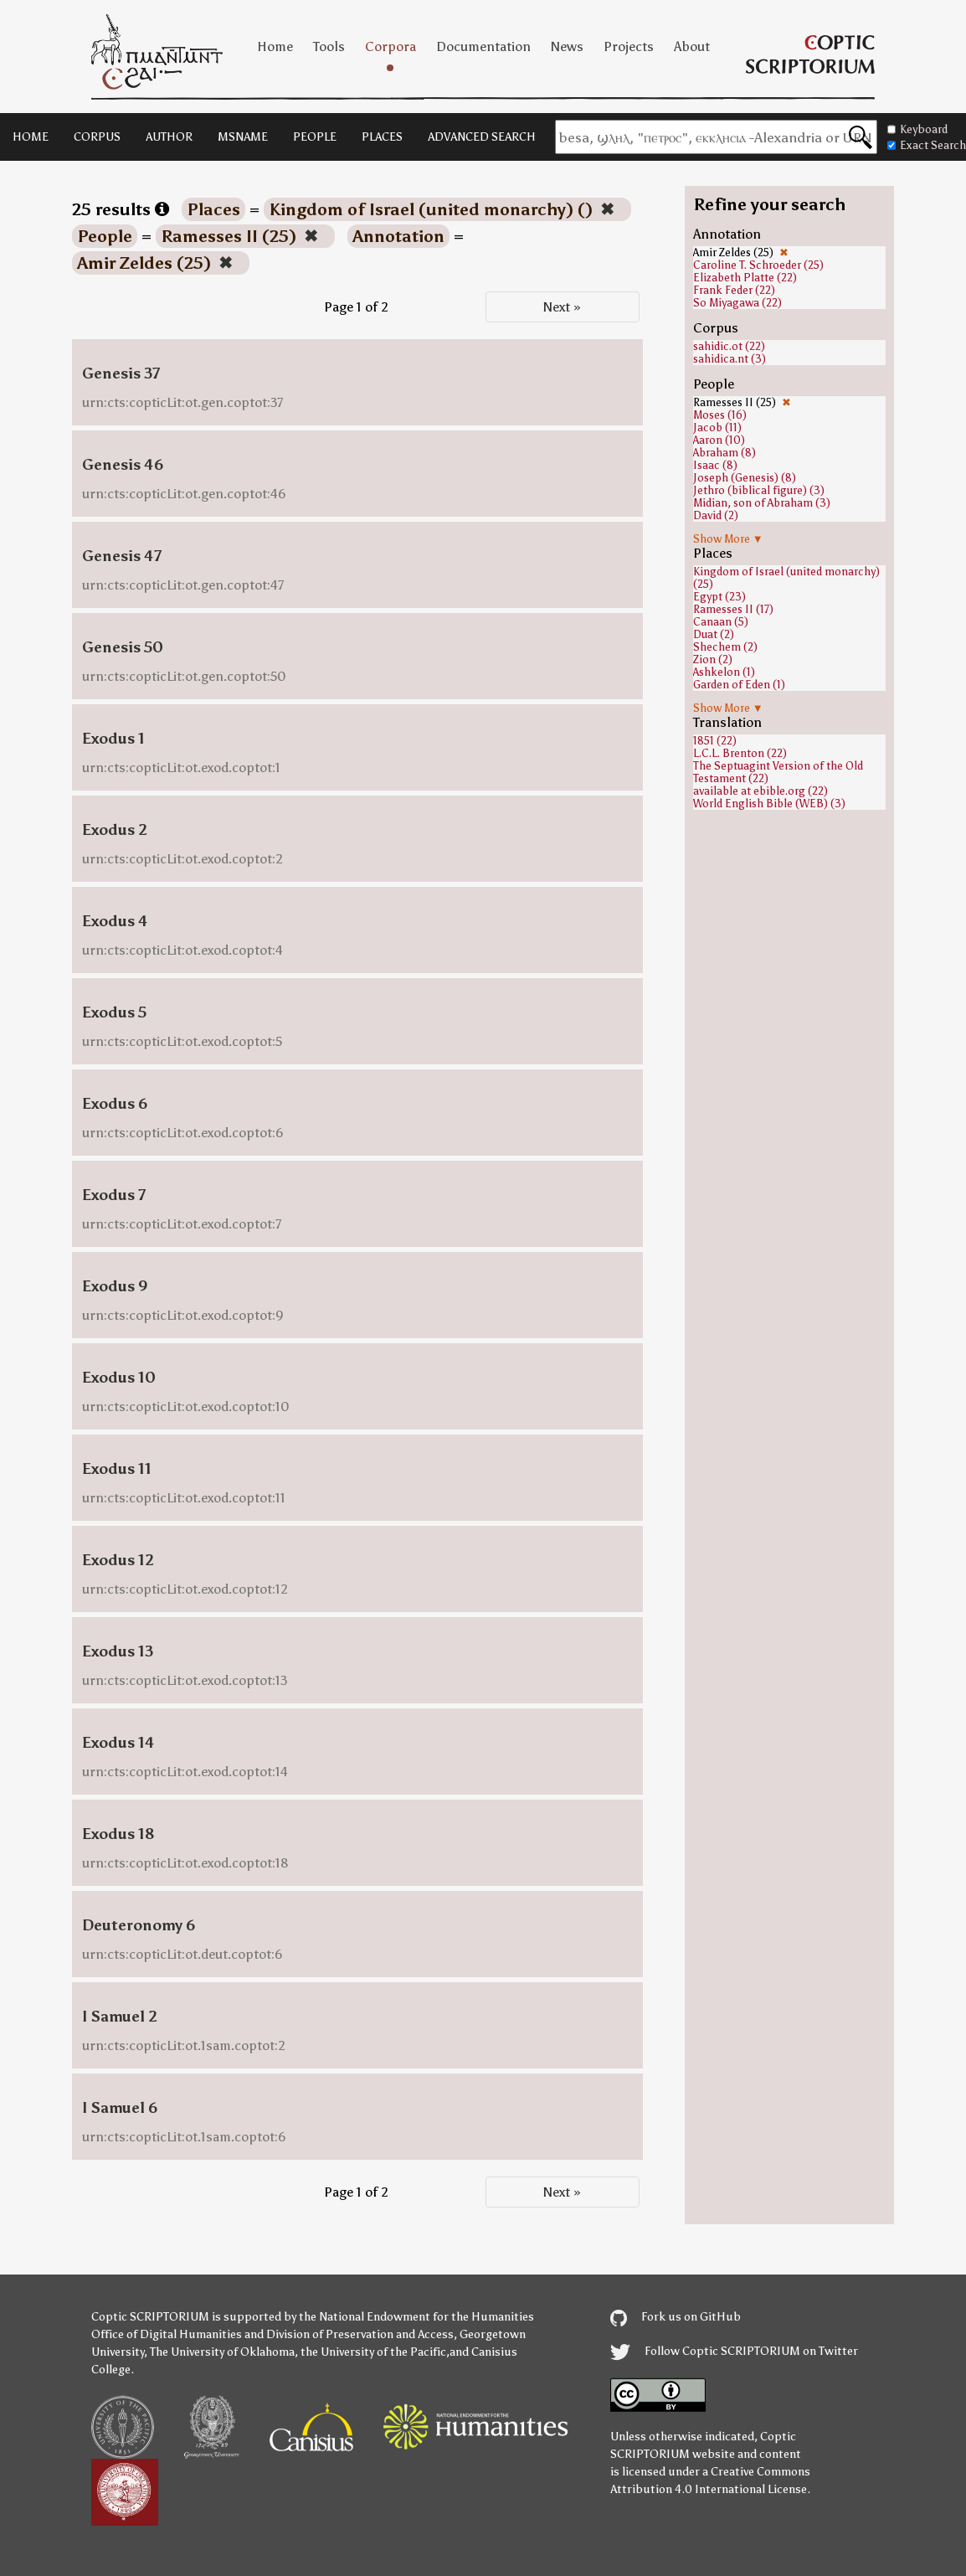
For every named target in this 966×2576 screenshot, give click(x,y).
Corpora (390, 46)
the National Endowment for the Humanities (416, 2317)
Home (275, 46)
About (692, 46)
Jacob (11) (717, 427)
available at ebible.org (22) (760, 791)
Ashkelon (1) (724, 672)
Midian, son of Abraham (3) (761, 503)
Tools (329, 46)
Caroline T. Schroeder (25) (758, 265)
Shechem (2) (725, 647)
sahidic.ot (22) (729, 346)
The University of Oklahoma (222, 2352)
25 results (120, 209)
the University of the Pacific (373, 2352)
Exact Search (926, 145)
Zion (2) (712, 659)
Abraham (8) (724, 452)
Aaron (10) (719, 440)
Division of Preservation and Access (360, 2334)
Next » (562, 307)
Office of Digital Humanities (166, 2334)
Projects (629, 46)
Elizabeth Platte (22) (745, 277)
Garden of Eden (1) (739, 684)
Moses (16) (720, 415)
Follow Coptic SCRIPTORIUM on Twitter (734, 2351)
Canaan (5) (720, 622)
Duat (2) (713, 634)
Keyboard (917, 129)
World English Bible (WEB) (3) (769, 803)
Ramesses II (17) (733, 609)
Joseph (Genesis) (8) (744, 477)
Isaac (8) (715, 465)
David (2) (715, 515)
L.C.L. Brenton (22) (740, 753)
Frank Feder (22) (734, 290)
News (567, 46)
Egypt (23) (719, 596)
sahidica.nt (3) (729, 359)
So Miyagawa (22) (737, 302)
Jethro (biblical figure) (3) (759, 490)
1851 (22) (715, 740)
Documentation (483, 46)
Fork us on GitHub (675, 2317)
